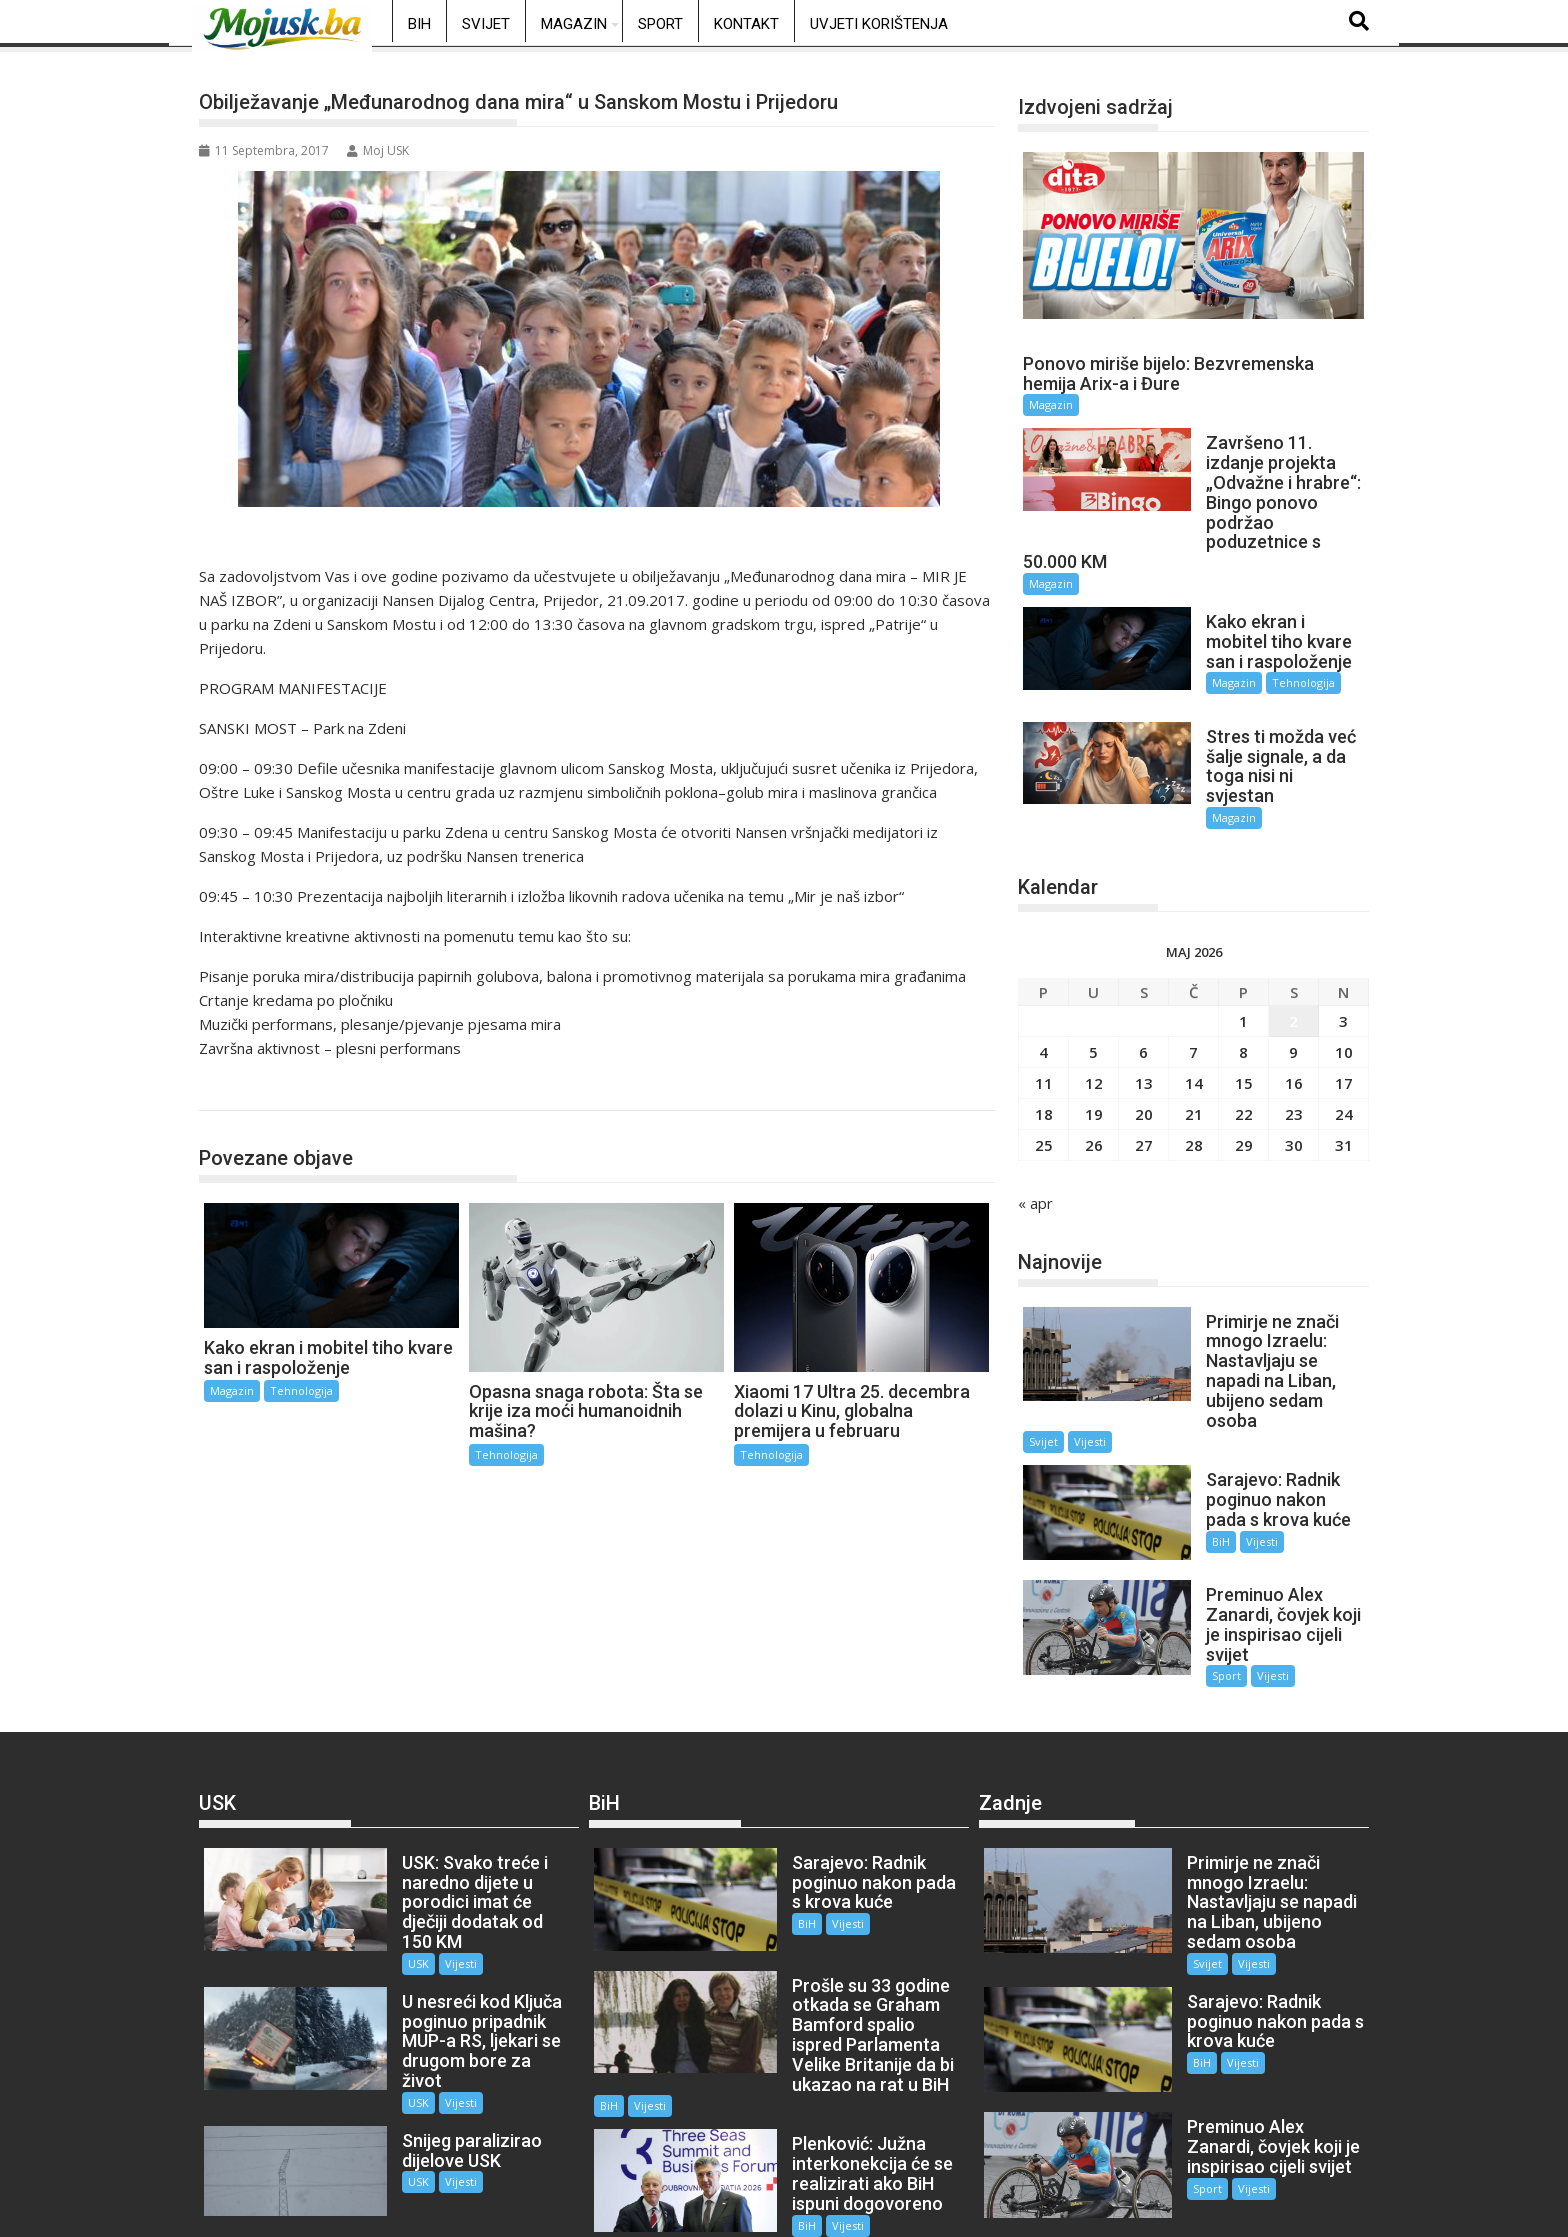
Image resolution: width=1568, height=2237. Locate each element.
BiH (419, 24)
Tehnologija (257, 1089)
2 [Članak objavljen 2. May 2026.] (1293, 972)
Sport (660, 24)
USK (394, 1846)
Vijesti (1090, 1373)
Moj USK (378, 150)
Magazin (574, 24)
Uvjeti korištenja (879, 24)
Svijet (486, 24)
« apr (1035, 1154)
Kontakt (746, 24)
